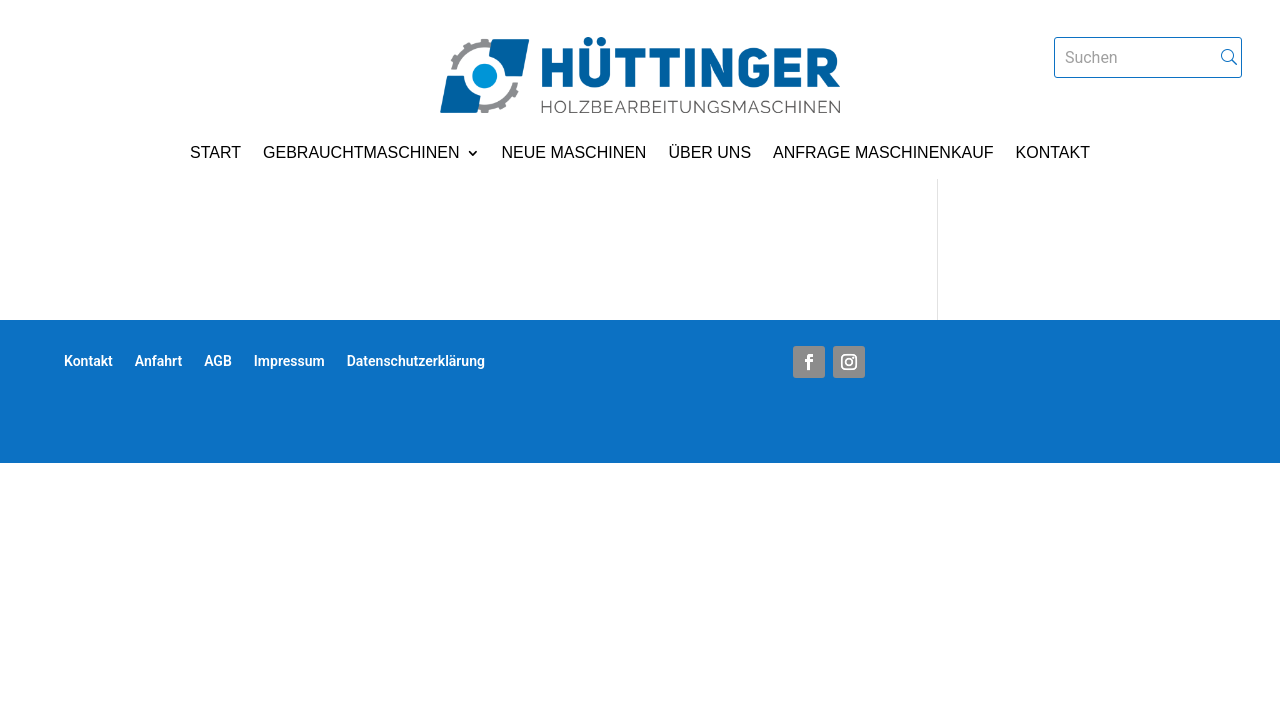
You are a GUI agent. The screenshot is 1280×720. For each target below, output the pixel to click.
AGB (218, 361)
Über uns (709, 153)
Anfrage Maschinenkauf (883, 153)
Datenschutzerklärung (416, 361)
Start (215, 153)
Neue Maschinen (574, 153)
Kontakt (1053, 153)
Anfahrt (158, 361)
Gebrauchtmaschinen (361, 153)
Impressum (289, 361)
